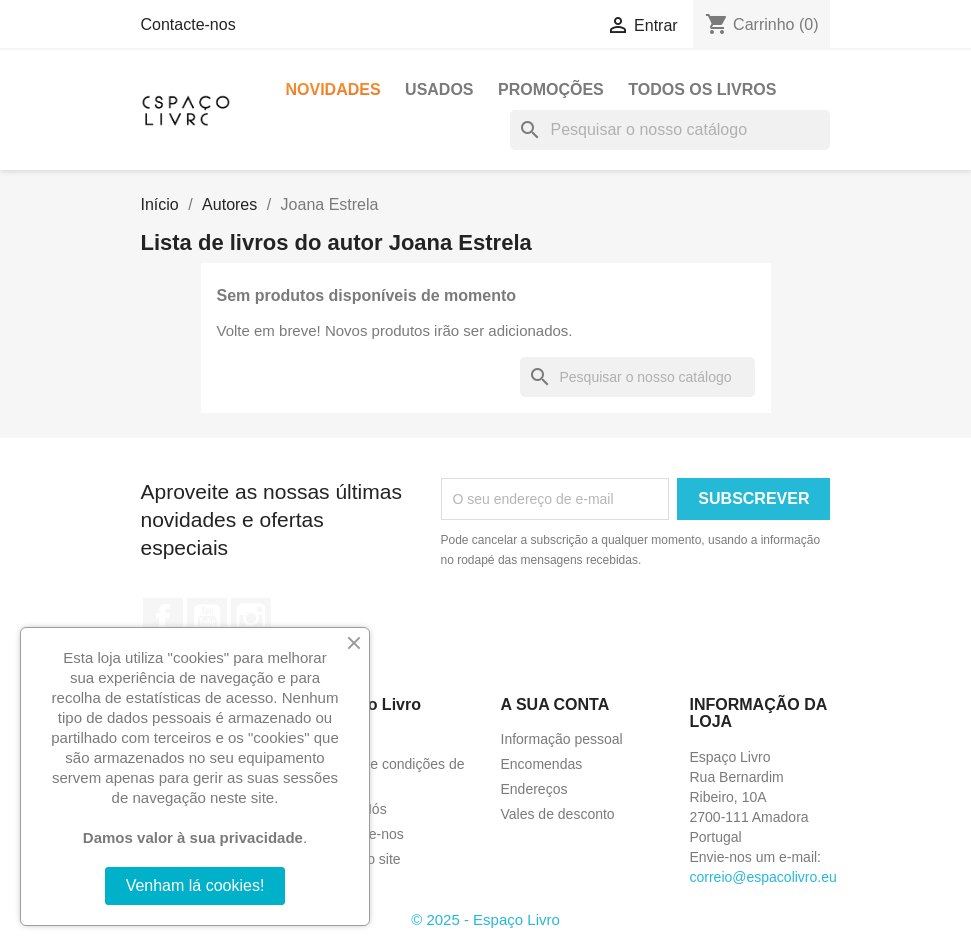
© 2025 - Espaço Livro (485, 919)
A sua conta (555, 704)
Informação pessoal (562, 739)
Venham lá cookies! (195, 885)
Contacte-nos (188, 24)
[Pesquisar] (670, 130)
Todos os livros (702, 89)
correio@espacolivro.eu (763, 877)
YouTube (207, 618)
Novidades (333, 89)
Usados (439, 89)
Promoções (551, 89)
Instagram (251, 618)
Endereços (534, 789)
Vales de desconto (558, 814)
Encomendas (542, 764)
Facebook (163, 618)
